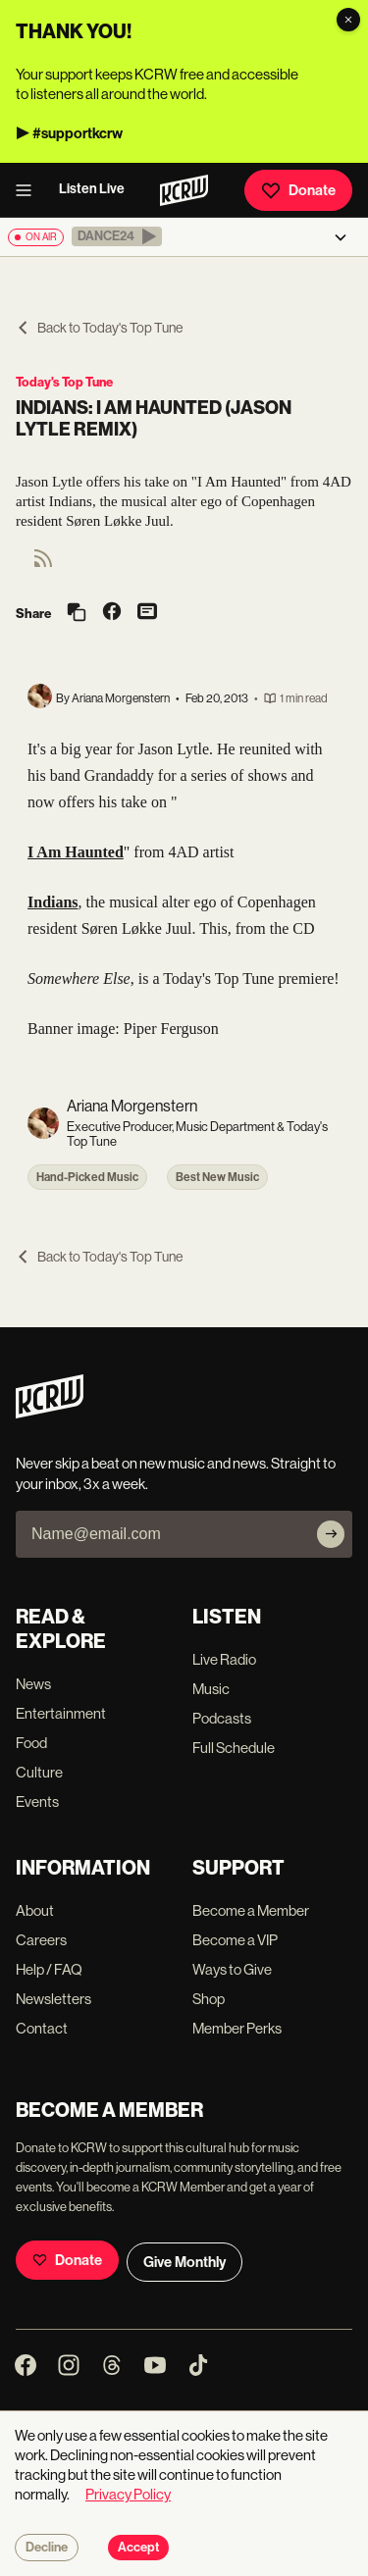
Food (31, 1742)
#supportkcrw (77, 133)
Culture (39, 1772)
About (35, 1910)
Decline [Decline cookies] (47, 2547)
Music (211, 1688)
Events (37, 1801)
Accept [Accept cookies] (138, 2547)
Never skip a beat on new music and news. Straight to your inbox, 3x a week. (176, 1473)
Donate (298, 190)
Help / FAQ (49, 1969)
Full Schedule (233, 1747)
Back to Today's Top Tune (99, 327)
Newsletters (53, 1998)
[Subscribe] (330, 1534)
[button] (117, 236)
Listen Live (92, 188)
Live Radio (224, 1659)
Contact (42, 2028)
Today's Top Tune (64, 382)
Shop (208, 1998)
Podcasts (221, 1718)
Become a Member (250, 1910)
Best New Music (217, 1177)
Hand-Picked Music (87, 1177)
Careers (41, 1940)
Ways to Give (232, 1969)
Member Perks (237, 2028)
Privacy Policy (128, 2494)
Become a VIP (235, 1940)
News (33, 1683)
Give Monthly (184, 2262)
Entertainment (61, 1713)
